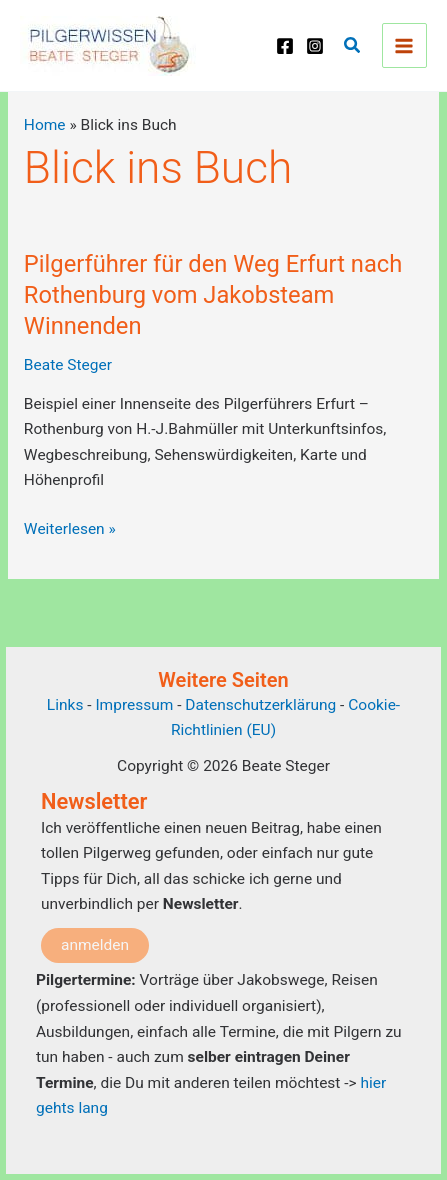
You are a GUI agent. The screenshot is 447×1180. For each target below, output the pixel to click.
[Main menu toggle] (404, 45)
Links (65, 705)
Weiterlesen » (70, 530)
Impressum (136, 705)
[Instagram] (315, 46)
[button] (353, 45)
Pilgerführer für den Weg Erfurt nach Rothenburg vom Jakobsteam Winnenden (213, 295)
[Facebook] (285, 46)
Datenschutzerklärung (260, 705)
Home (45, 125)
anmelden (95, 945)
